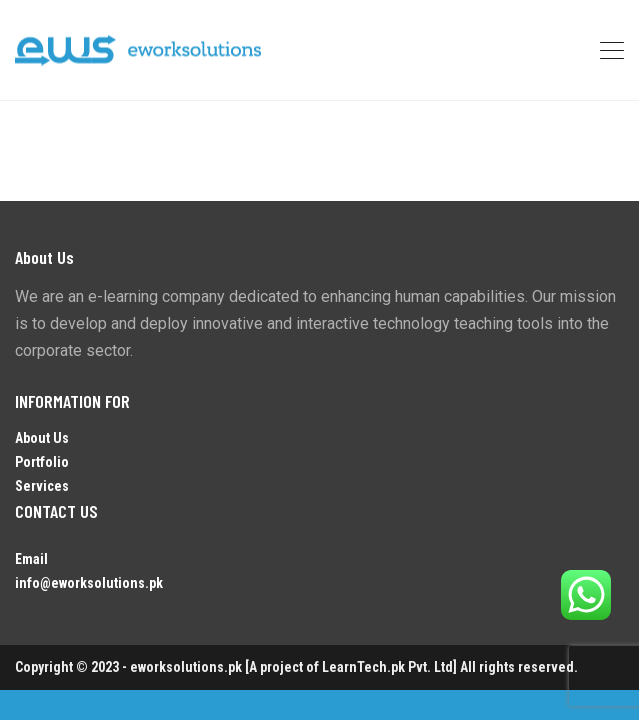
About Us (42, 438)
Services (42, 486)
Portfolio (42, 462)
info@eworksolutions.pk (89, 583)
